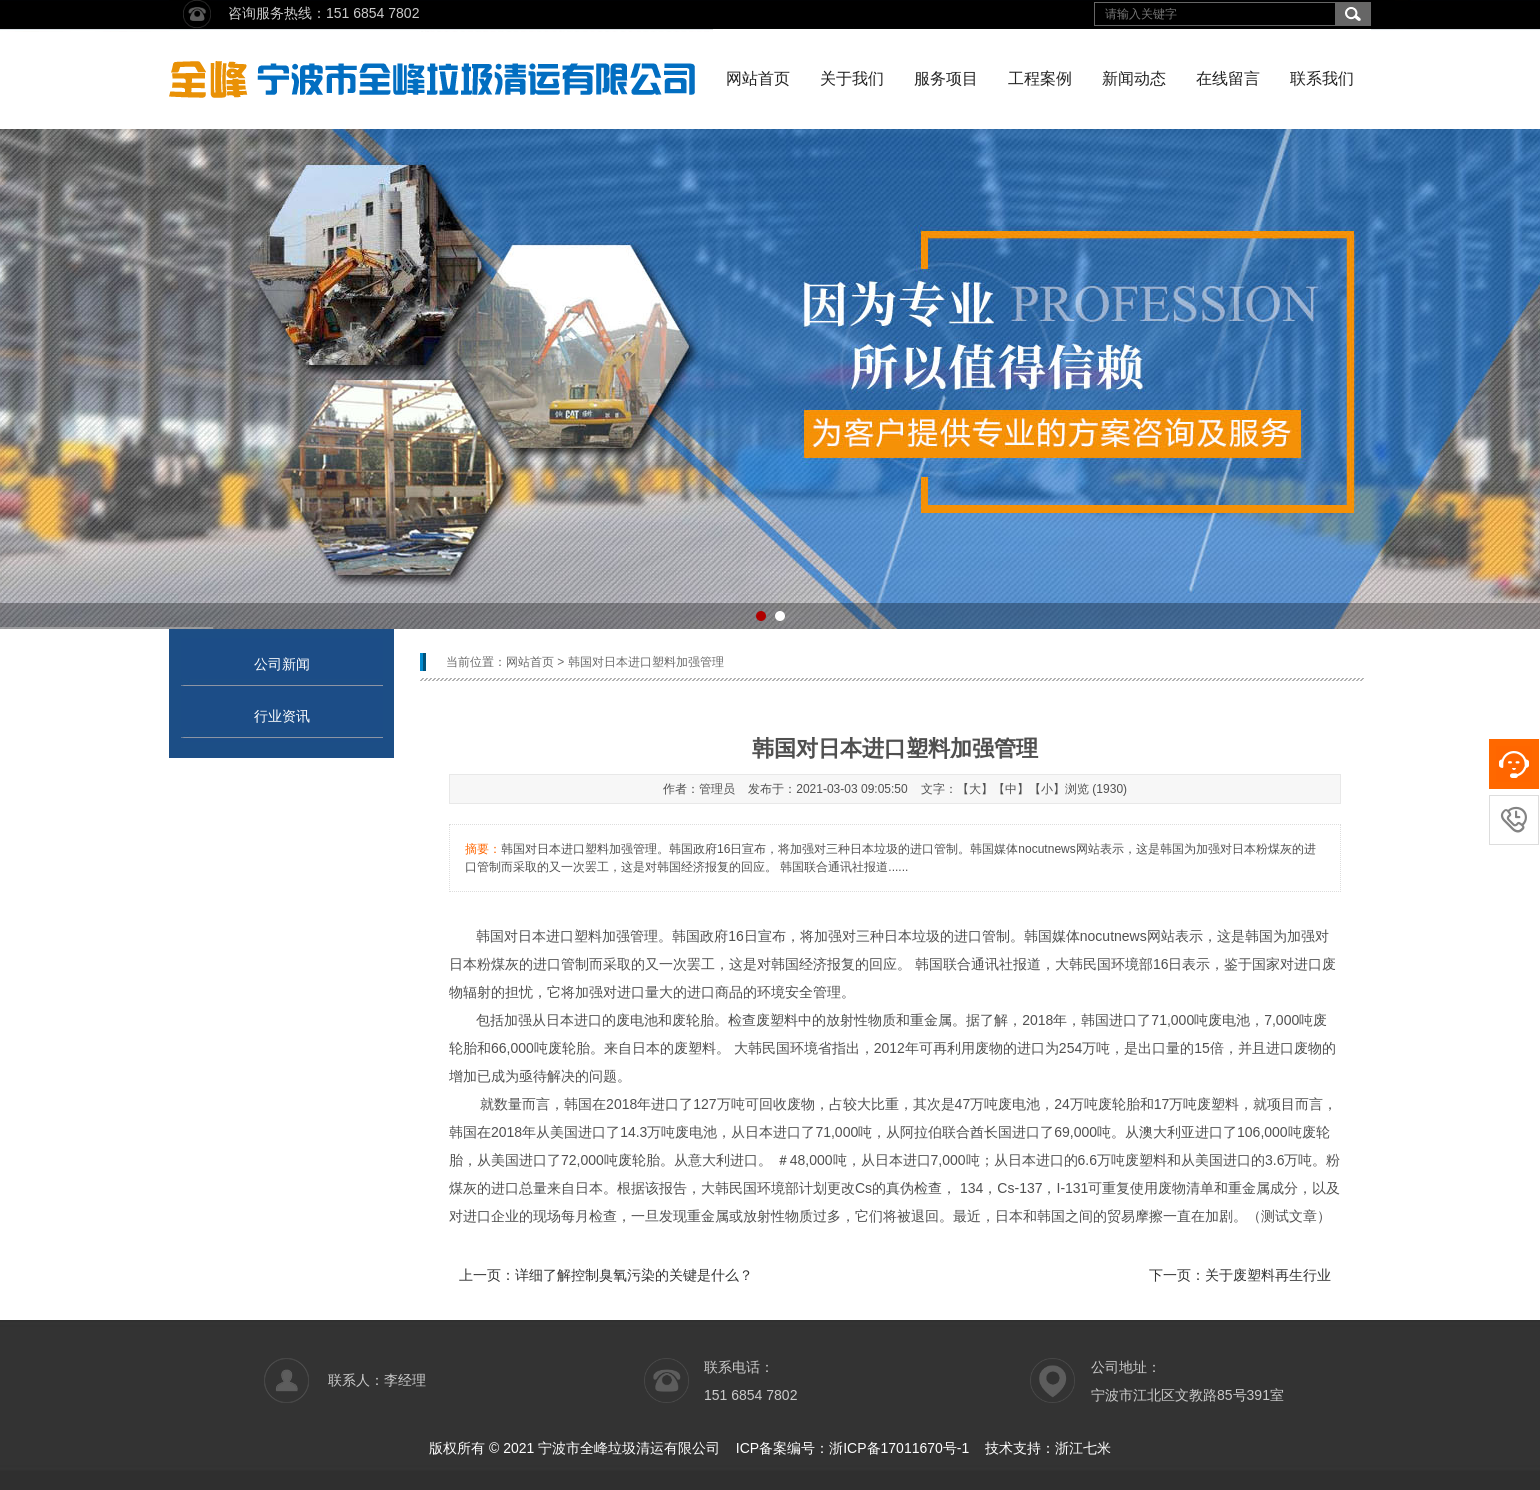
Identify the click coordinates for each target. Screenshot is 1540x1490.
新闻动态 (1134, 78)
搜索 (1352, 14)
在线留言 (1228, 78)
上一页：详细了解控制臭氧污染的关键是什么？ (606, 1275)
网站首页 (758, 78)
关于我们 (852, 78)
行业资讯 (282, 716)
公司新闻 (282, 664)
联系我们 (1322, 78)
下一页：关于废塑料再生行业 (1240, 1275)
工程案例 (1040, 78)
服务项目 (946, 78)
